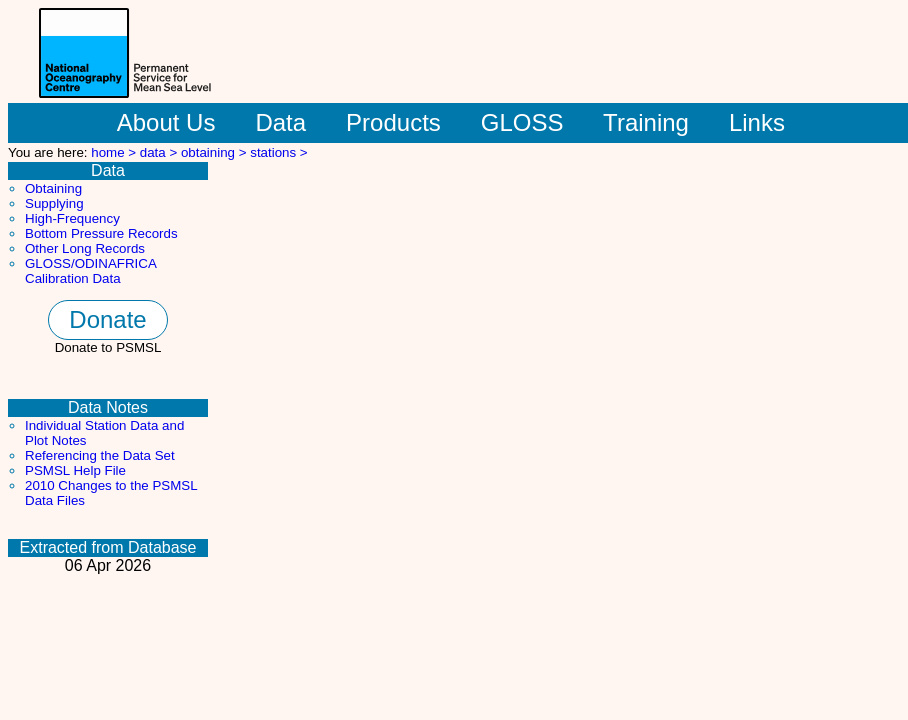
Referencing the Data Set (100, 455)
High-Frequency (72, 218)
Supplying (54, 203)
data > (160, 152)
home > (115, 152)
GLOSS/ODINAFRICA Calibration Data (90, 271)
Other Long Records (85, 248)
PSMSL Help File (75, 470)
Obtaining (53, 188)
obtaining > (215, 152)
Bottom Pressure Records (101, 233)
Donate (107, 319)
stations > (278, 152)
